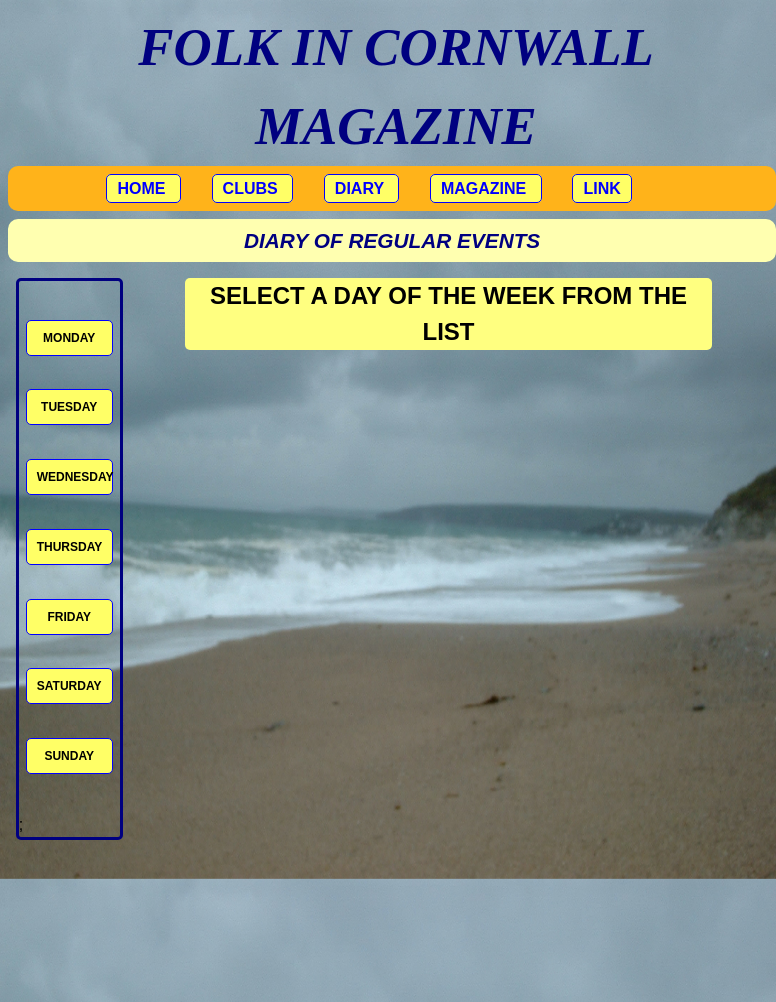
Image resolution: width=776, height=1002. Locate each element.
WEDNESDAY (75, 477)
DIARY (361, 188)
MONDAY (69, 338)
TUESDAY (69, 407)
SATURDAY (69, 686)
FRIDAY (69, 617)
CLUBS (253, 188)
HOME (143, 188)
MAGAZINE (486, 188)
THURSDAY (70, 547)
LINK (601, 188)
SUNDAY (69, 756)
